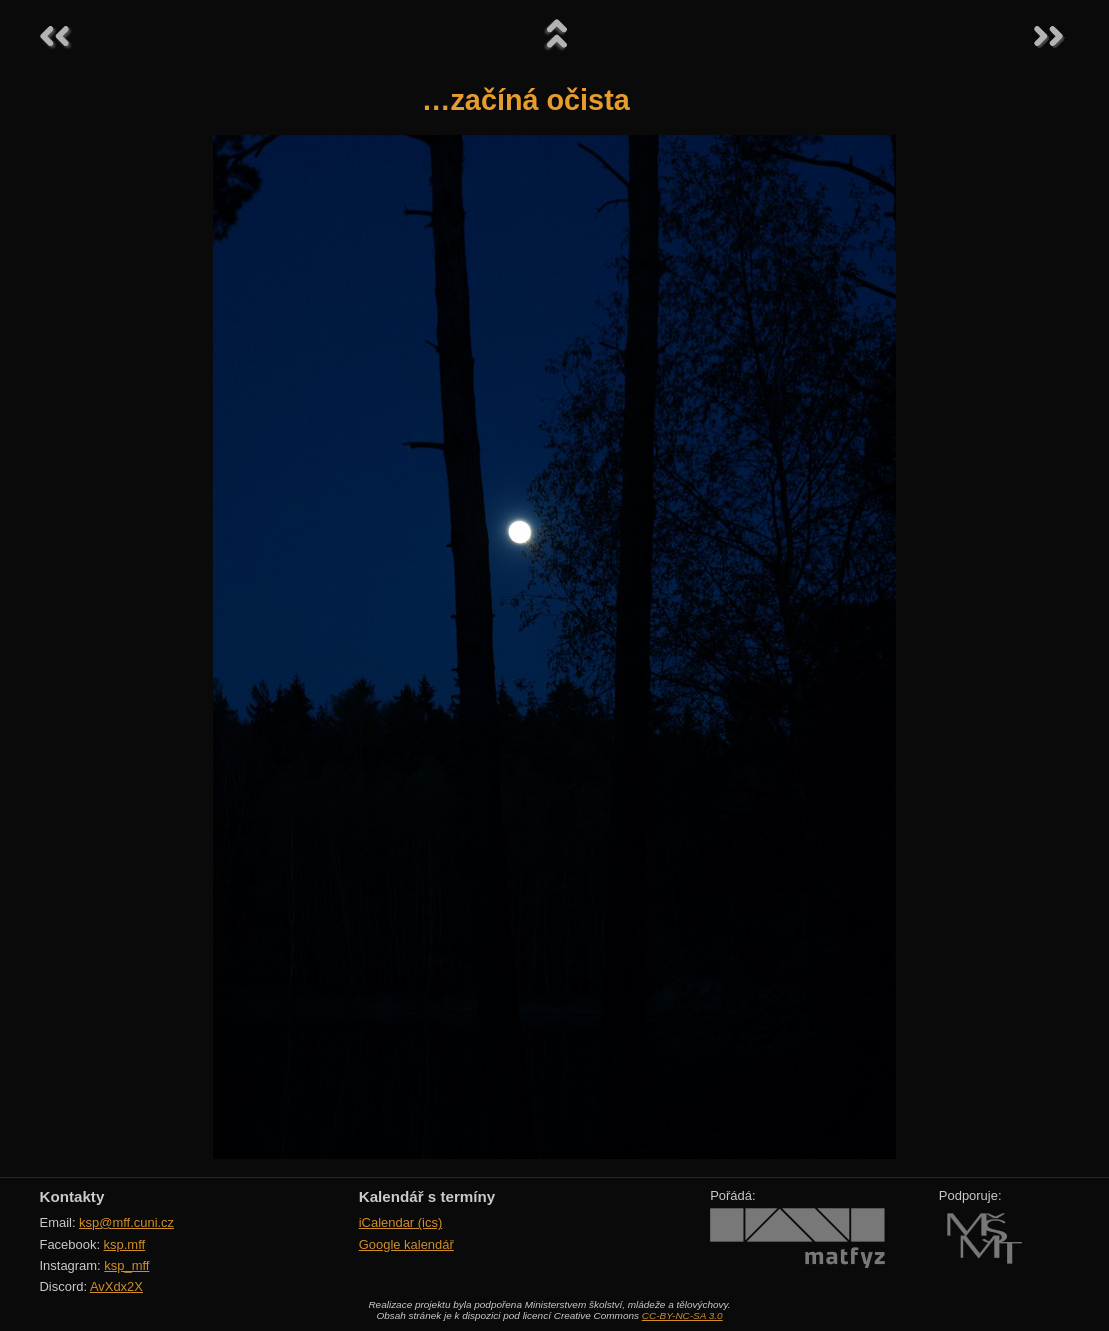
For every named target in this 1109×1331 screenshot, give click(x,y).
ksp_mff (126, 1265)
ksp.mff (125, 1244)
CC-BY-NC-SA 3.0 (682, 1315)
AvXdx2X (116, 1286)
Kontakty (72, 1196)
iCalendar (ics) (401, 1222)
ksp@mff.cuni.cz (126, 1222)
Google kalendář (406, 1244)
